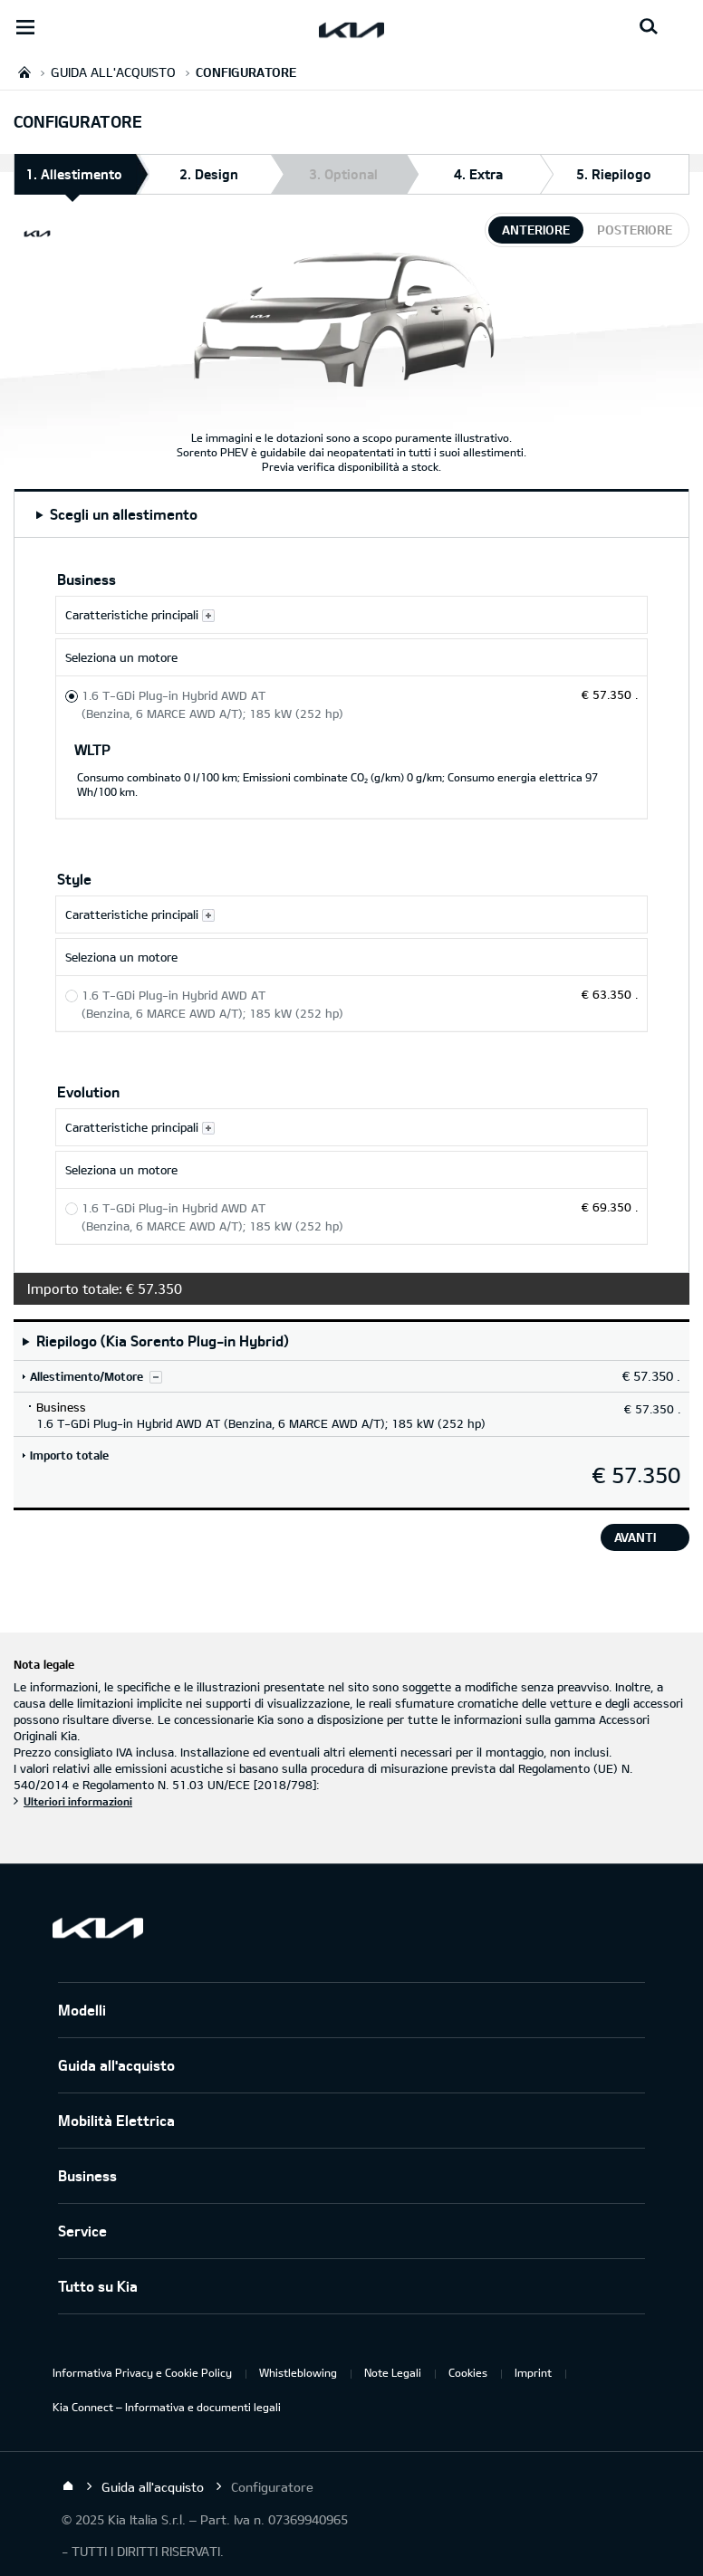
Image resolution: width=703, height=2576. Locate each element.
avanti (635, 1537)
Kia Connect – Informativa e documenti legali (167, 2406)
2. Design (208, 174)
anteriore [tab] (536, 229)
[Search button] (649, 27)
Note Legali (392, 2372)
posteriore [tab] (634, 229)
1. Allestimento (73, 180)
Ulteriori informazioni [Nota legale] (78, 1801)
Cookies (467, 2372)
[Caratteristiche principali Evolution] (351, 1127)
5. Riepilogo (613, 174)
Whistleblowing (298, 2372)
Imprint (533, 2372)
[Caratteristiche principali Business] (351, 615)
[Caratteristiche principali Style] (351, 914)
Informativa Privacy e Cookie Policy (142, 2372)
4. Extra (478, 174)
